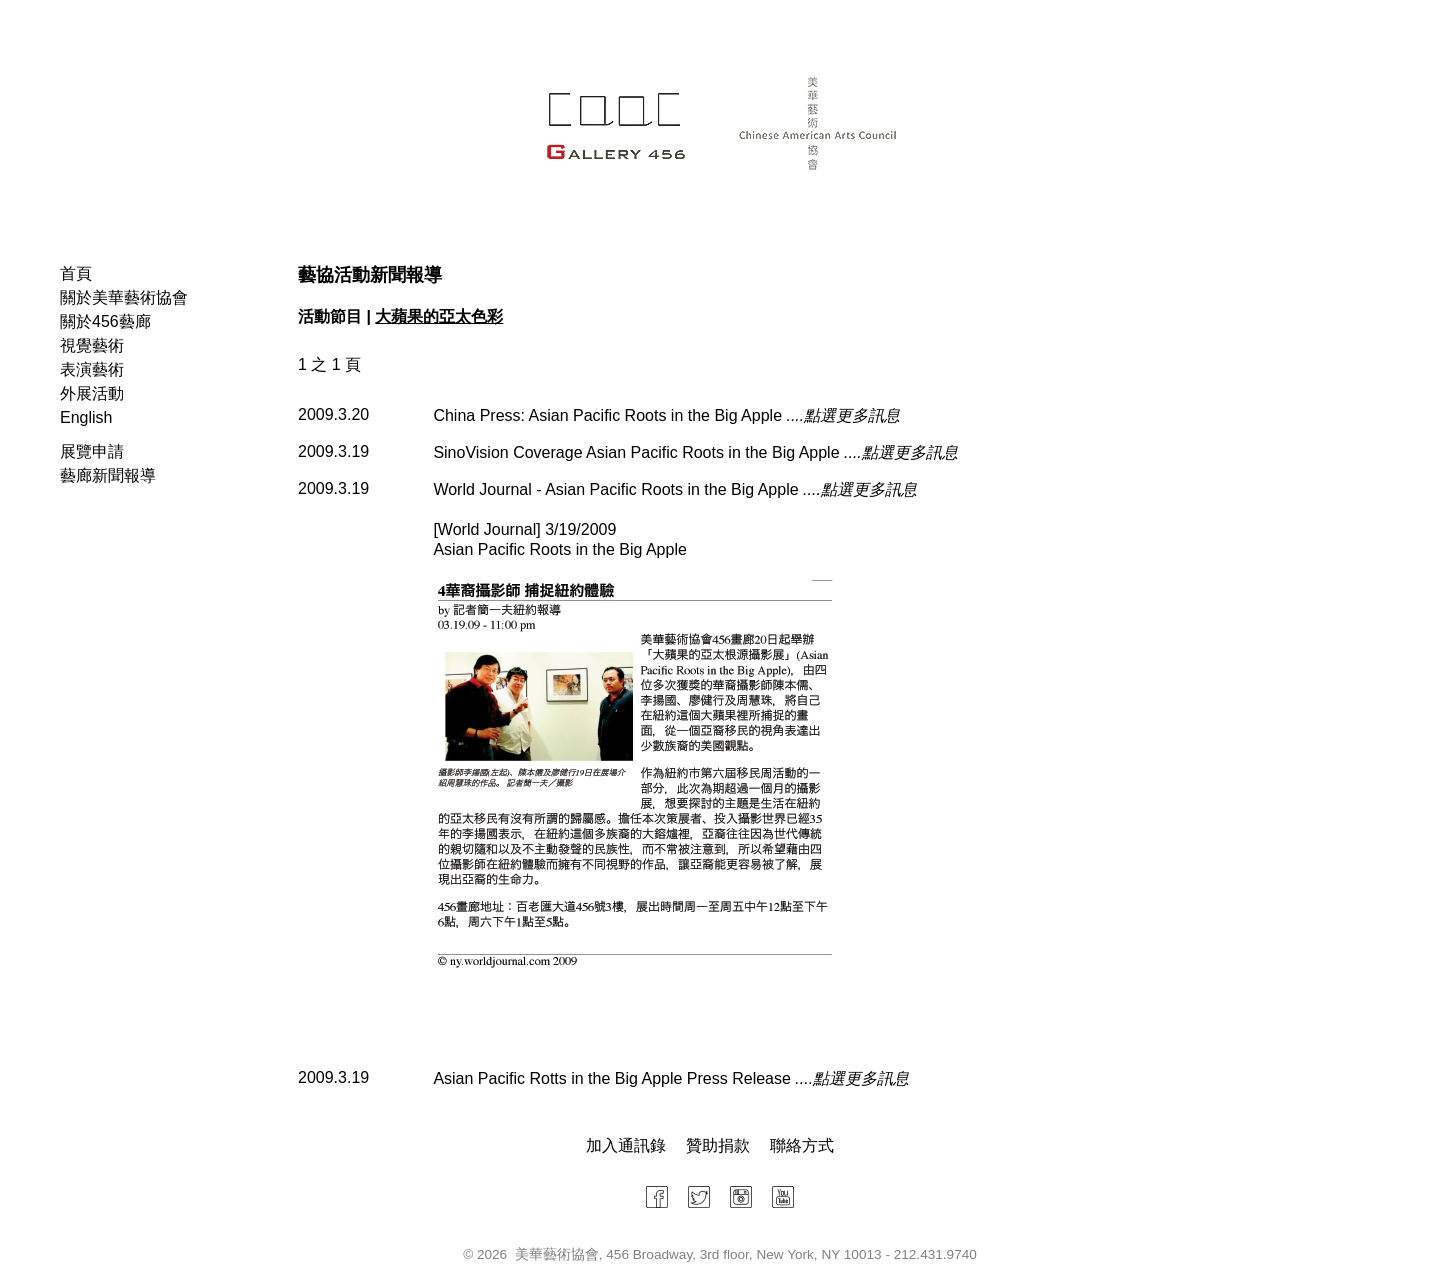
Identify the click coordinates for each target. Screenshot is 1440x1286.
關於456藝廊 (105, 321)
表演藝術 (92, 369)
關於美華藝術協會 (124, 297)
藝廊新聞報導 (108, 475)
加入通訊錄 (626, 1145)
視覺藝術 (92, 345)
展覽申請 (92, 451)
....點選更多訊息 (843, 415)
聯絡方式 (802, 1145)
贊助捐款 (718, 1145)
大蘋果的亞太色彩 (439, 316)
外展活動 (92, 393)
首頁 (76, 273)
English (86, 417)
